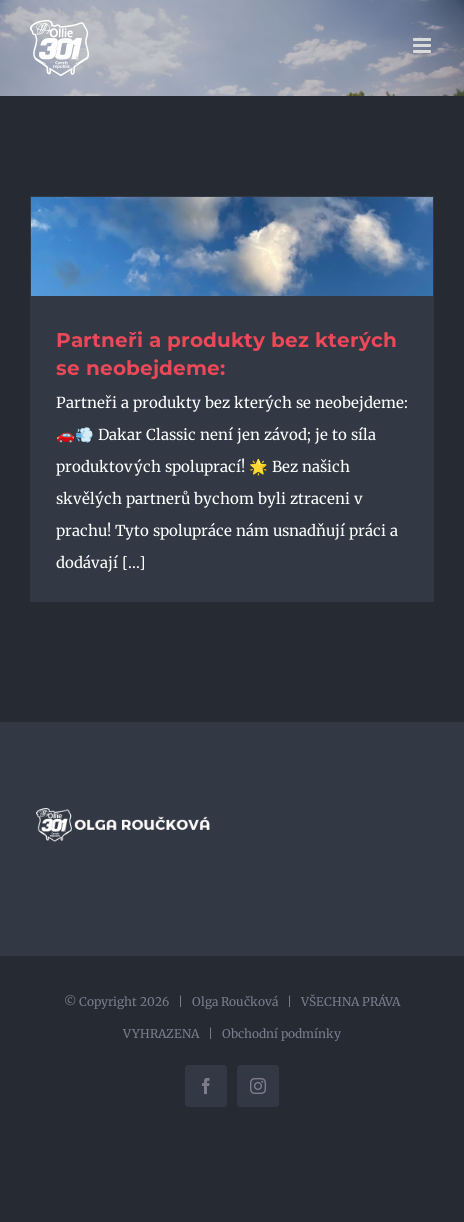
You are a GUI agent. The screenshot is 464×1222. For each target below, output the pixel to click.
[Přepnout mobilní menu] (423, 45)
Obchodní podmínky (281, 1033)
